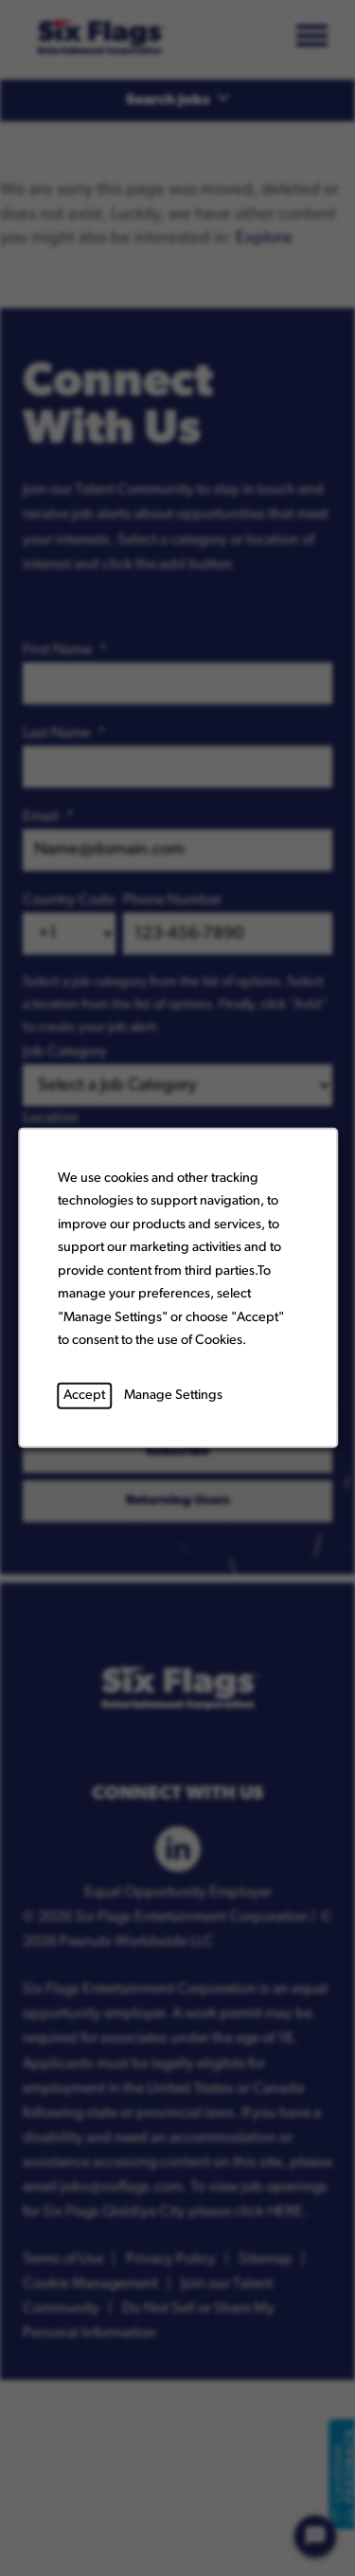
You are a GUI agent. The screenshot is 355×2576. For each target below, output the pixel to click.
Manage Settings (173, 1395)
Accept (84, 1395)
